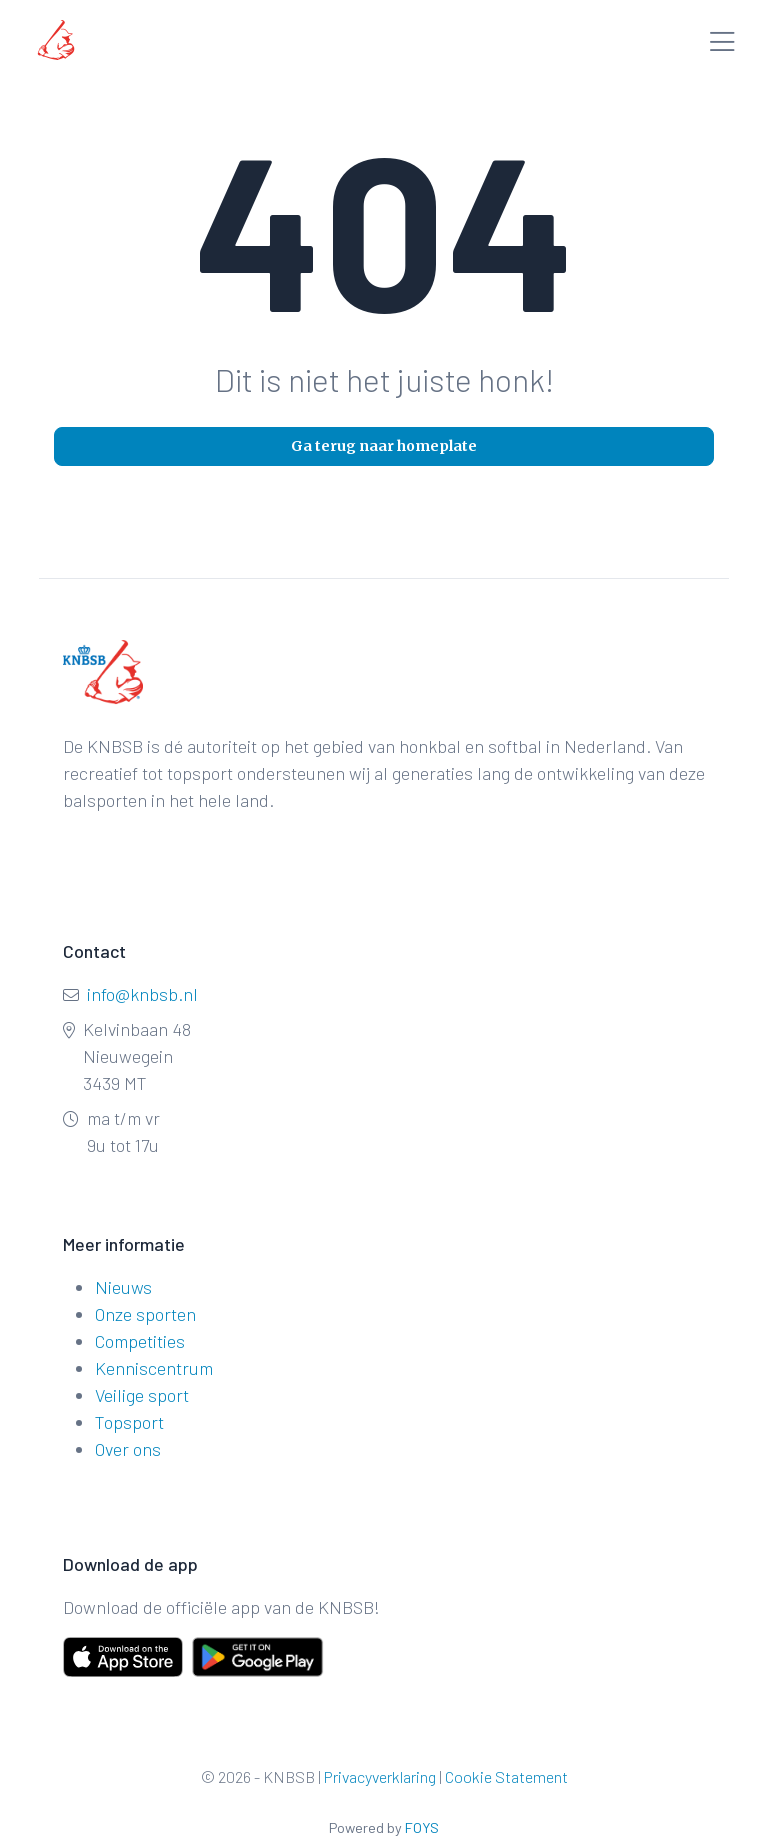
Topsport (129, 1422)
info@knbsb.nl (142, 994)
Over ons (128, 1449)
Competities (140, 1341)
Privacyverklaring (380, 1776)
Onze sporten (145, 1314)
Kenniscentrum (154, 1368)
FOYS (422, 1827)
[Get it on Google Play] (234, 1657)
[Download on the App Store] (123, 1657)
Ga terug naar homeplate (384, 446)
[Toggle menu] (722, 44)
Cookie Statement (506, 1776)
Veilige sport (142, 1395)
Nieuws (123, 1287)
